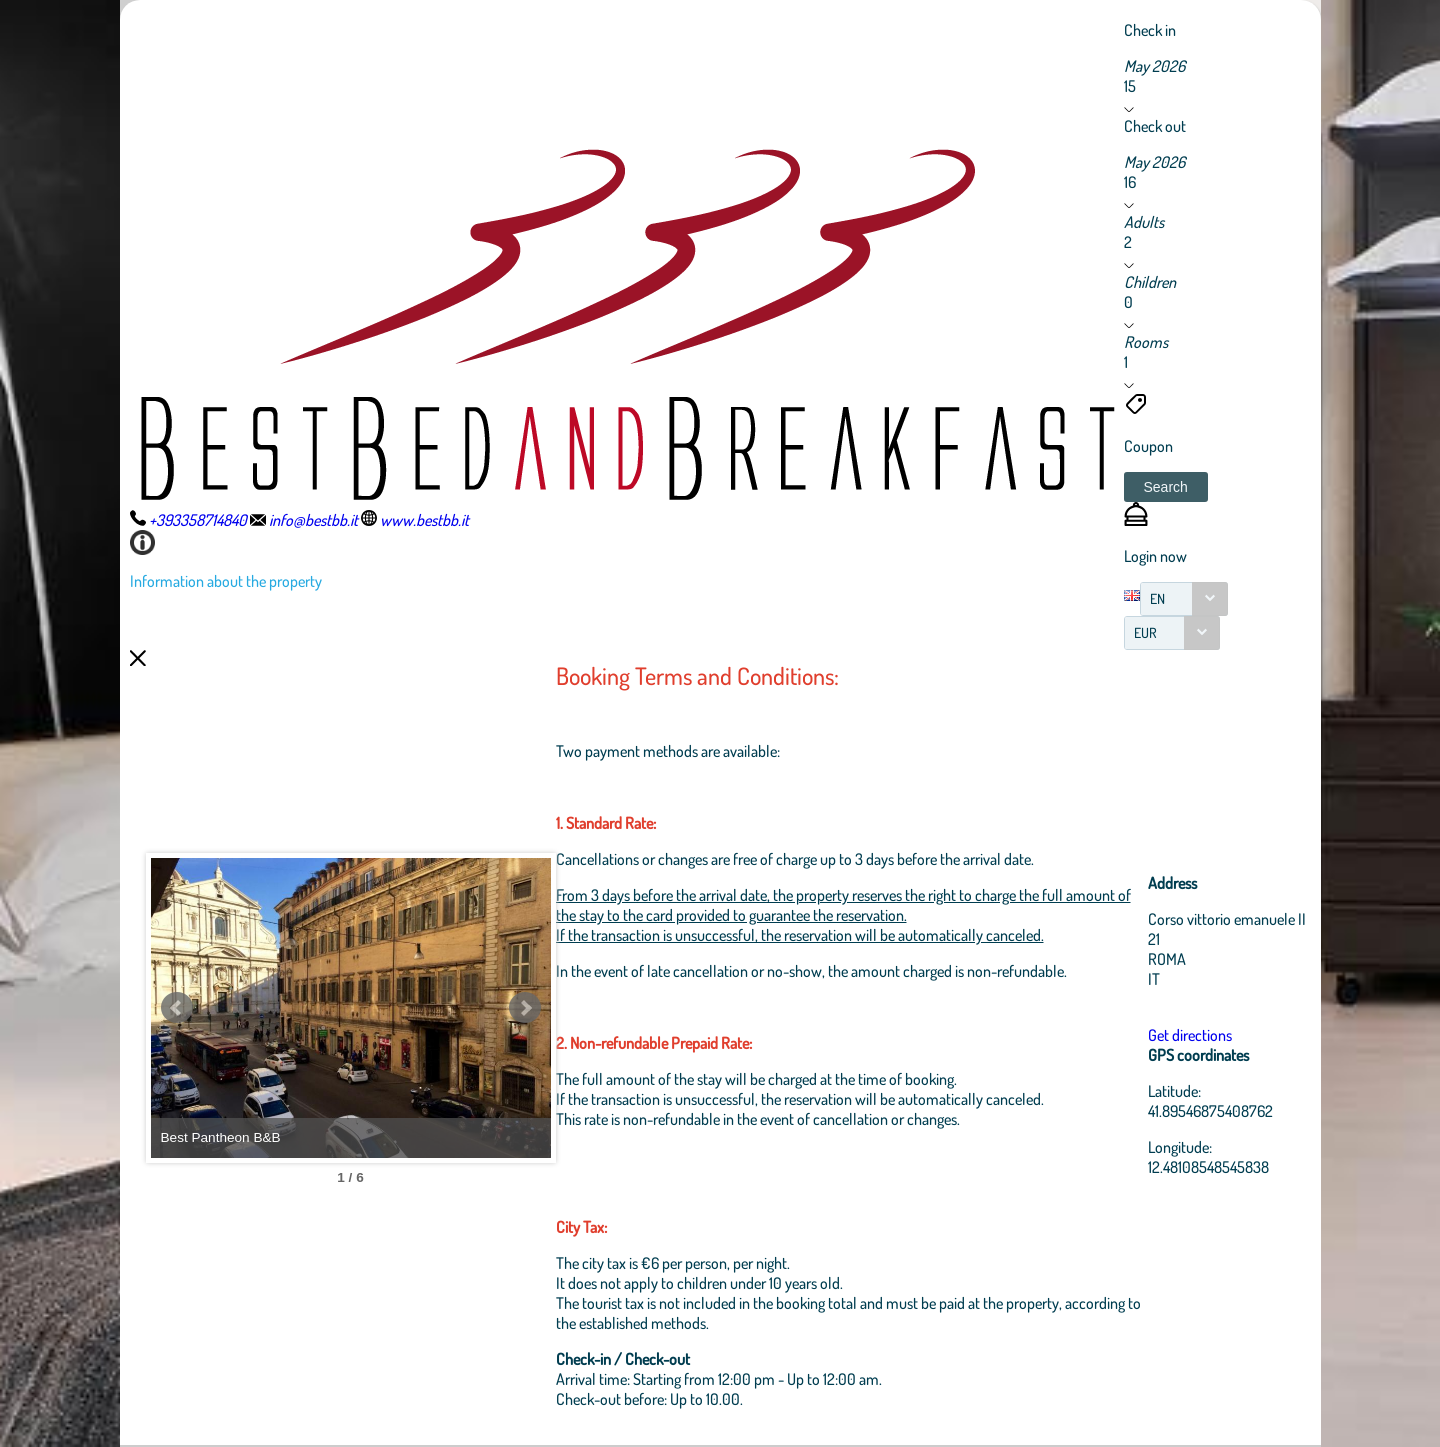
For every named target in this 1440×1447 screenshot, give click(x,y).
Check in (1150, 30)
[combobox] (1184, 599)
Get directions (1190, 1035)
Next (525, 1008)
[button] (1166, 487)
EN (1157, 598)
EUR (1145, 632)
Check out (1155, 126)
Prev (177, 1008)
